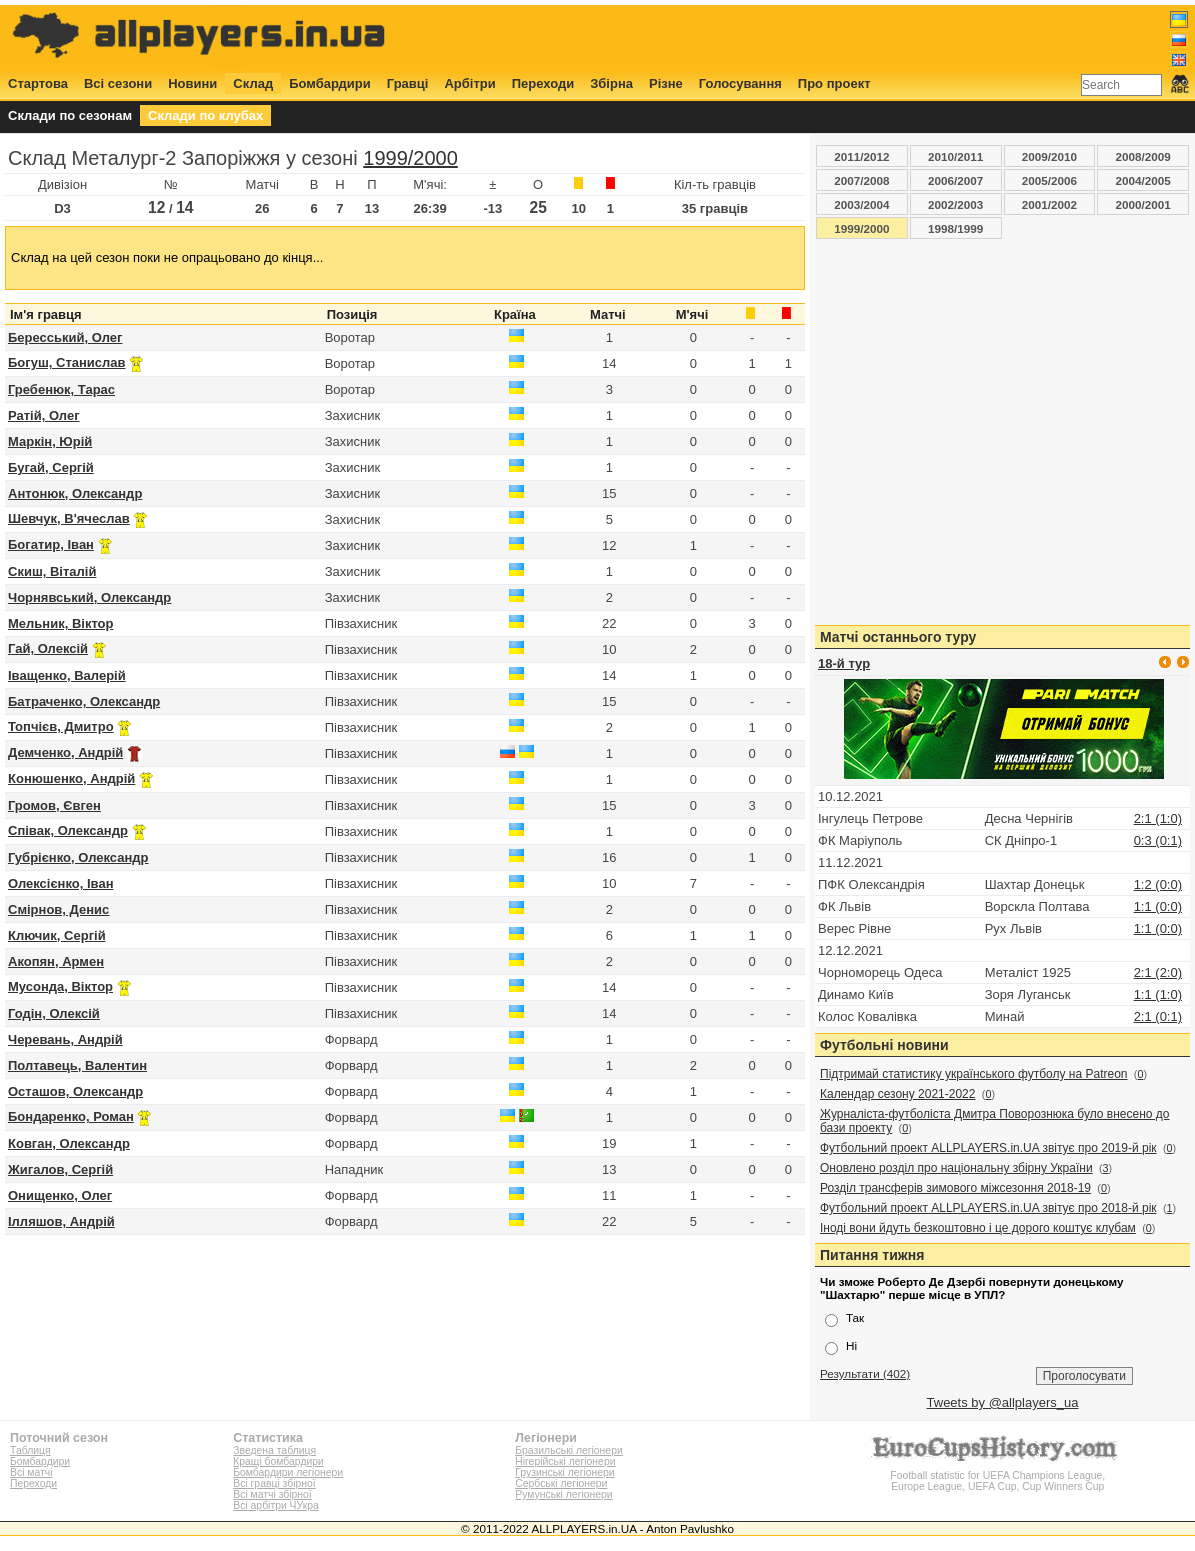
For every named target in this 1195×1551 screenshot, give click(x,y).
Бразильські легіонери (568, 1450)
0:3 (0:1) (1158, 840)
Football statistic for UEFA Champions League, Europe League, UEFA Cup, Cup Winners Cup (998, 1475)
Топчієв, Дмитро (61, 726)
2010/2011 (955, 156)
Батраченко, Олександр (84, 701)
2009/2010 (1049, 156)
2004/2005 (1143, 180)
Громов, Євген (54, 805)
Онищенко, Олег (60, 1195)
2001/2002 (1049, 204)
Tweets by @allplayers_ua (1003, 1402)
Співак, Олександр (68, 830)
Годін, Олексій (54, 1013)
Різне (666, 83)
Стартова (38, 83)
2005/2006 (1049, 180)
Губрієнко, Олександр (78, 857)
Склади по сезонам (70, 115)
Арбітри (469, 83)
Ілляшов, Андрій (61, 1221)
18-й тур (844, 663)
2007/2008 (861, 180)
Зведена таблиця (274, 1450)
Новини (192, 83)
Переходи (543, 83)
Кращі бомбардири (278, 1461)
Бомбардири (330, 83)
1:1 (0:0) (1158, 906)
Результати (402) (865, 1373)
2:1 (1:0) (1158, 818)
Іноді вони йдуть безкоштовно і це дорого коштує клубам (978, 1228)
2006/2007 (955, 180)
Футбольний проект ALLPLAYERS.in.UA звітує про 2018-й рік (988, 1208)
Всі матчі (31, 1472)
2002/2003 (955, 204)
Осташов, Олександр (75, 1091)
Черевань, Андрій (65, 1039)
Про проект (834, 83)
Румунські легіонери (563, 1494)
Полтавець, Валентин (77, 1065)
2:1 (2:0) (1158, 972)
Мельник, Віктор (60, 623)
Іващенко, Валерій (67, 675)
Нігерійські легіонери (565, 1461)
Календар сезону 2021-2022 (897, 1094)
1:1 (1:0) (1158, 994)
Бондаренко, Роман (71, 1116)
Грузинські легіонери (564, 1472)
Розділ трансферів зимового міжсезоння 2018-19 (955, 1188)
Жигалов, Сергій (60, 1169)
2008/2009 (1143, 156)
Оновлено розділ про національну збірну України (956, 1168)
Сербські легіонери (561, 1483)
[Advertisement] (825, 37)
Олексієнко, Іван (60, 883)
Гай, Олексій (48, 648)
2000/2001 (1143, 204)
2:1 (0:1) (1158, 1016)
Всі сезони (118, 83)
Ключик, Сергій (57, 935)
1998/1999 (955, 228)
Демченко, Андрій (65, 752)
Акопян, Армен (56, 961)
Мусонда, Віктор (60, 986)
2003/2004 (861, 204)
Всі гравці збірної (274, 1483)
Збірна (611, 83)
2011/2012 (861, 156)
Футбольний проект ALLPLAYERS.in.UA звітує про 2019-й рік (988, 1148)
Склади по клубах (205, 115)
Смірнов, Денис (58, 909)
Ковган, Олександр (69, 1143)
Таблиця (30, 1450)
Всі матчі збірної (272, 1494)
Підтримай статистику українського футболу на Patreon (974, 1074)
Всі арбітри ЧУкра (276, 1505)
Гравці (408, 83)
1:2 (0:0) (1158, 884)
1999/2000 (410, 158)
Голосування (740, 83)
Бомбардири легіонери (288, 1472)
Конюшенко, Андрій (71, 778)
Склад (253, 83)
